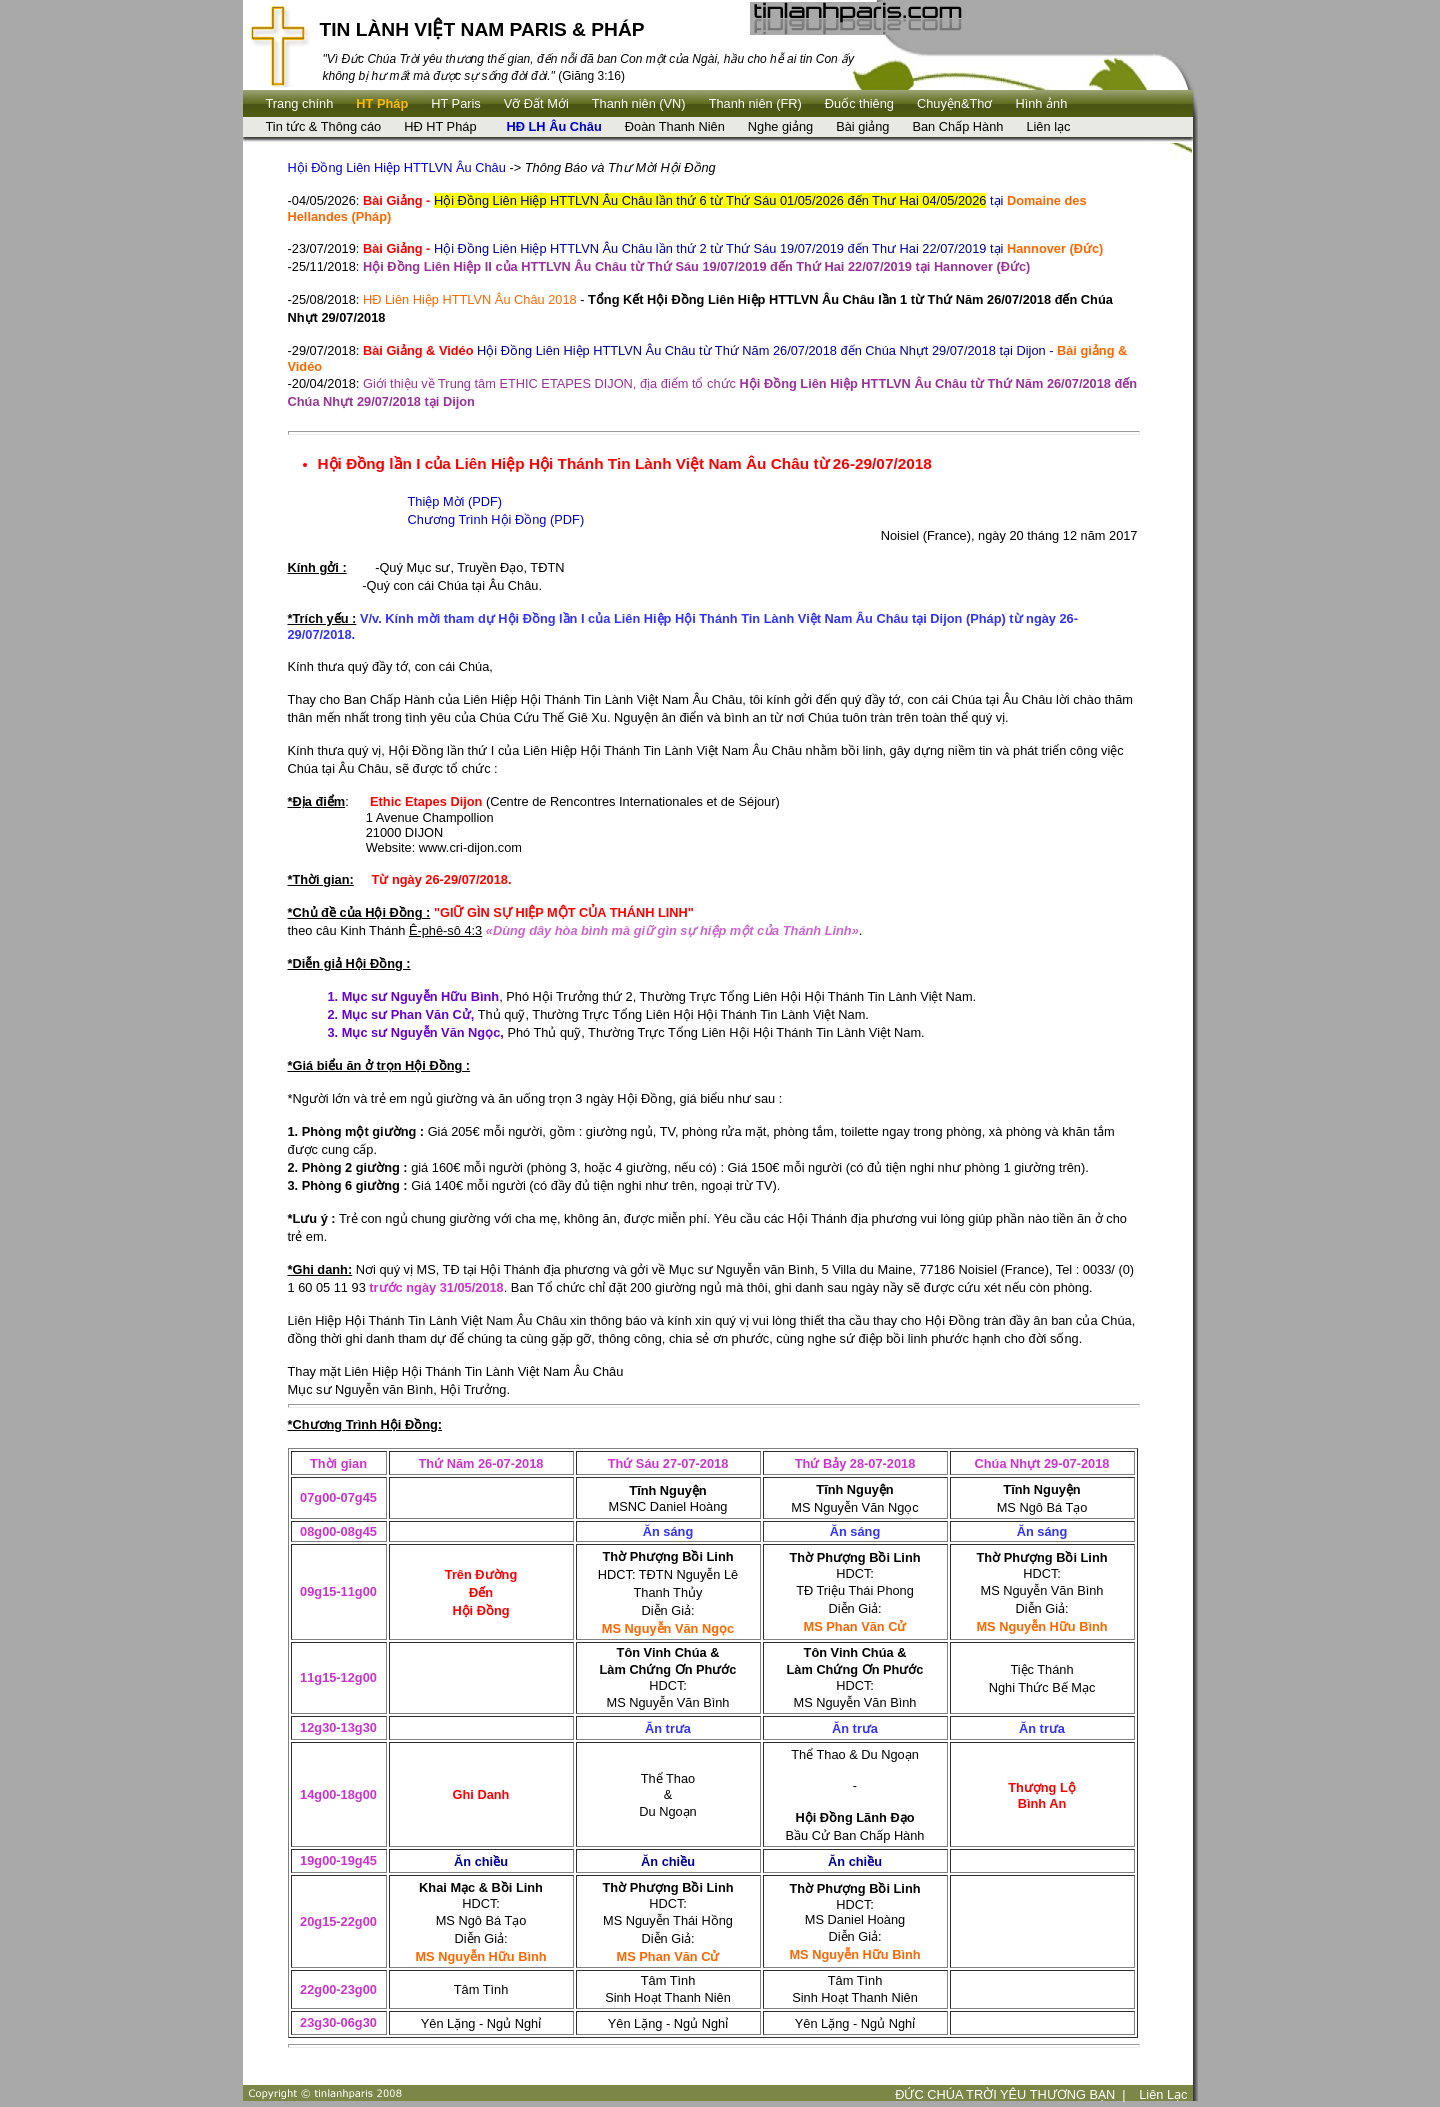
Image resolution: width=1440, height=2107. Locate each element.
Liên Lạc (1163, 2094)
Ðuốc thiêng (859, 103)
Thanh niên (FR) (755, 103)
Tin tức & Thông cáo (324, 126)
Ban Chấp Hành (957, 126)
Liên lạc (1048, 126)
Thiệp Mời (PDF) (455, 501)
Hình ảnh (1041, 103)
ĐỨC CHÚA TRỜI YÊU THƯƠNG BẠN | (1010, 2094)
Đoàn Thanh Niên (675, 126)
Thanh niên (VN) (639, 103)
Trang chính (300, 103)
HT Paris (456, 103)
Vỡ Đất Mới (536, 103)
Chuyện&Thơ (954, 103)
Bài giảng (862, 126)
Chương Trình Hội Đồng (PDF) (496, 519)
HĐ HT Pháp (440, 126)
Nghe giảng (780, 126)
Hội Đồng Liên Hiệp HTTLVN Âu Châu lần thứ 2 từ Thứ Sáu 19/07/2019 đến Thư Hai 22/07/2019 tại (733, 248)
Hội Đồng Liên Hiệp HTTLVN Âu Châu (397, 167)
